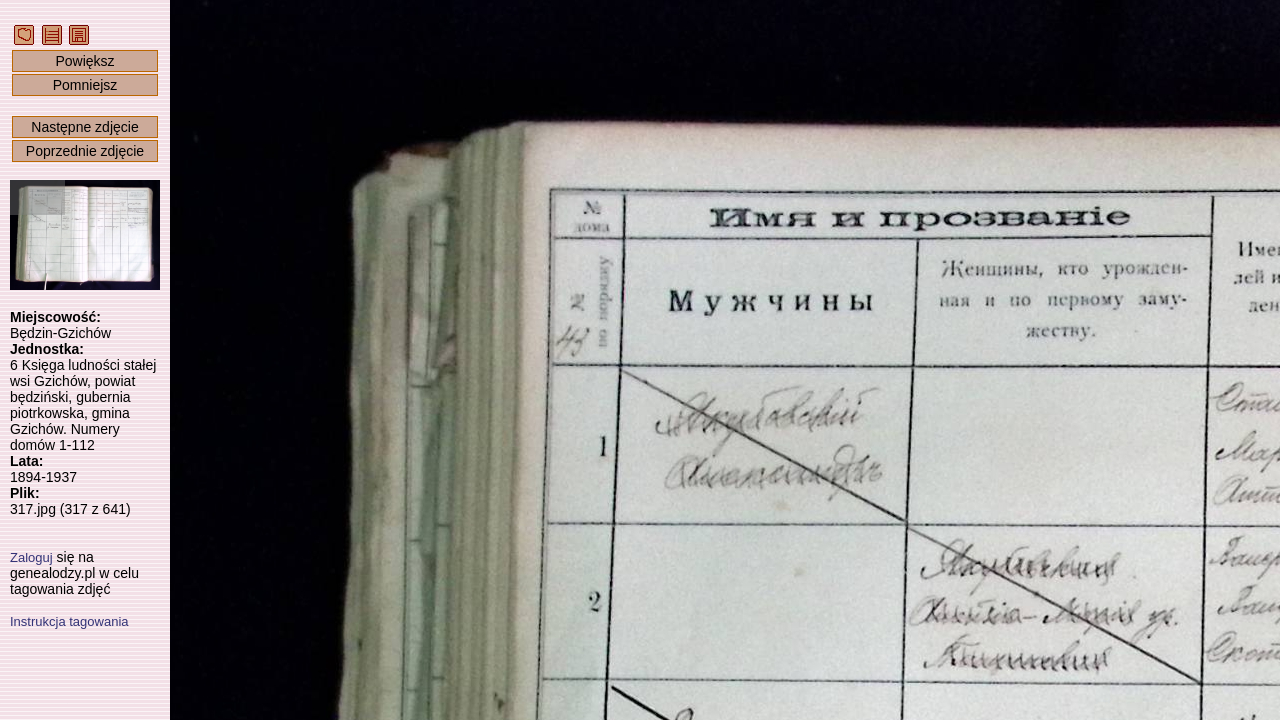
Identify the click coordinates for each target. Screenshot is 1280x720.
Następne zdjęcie (84, 127)
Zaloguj (31, 557)
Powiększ (84, 61)
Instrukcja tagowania (69, 621)
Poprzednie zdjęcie (85, 151)
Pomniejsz (85, 85)
